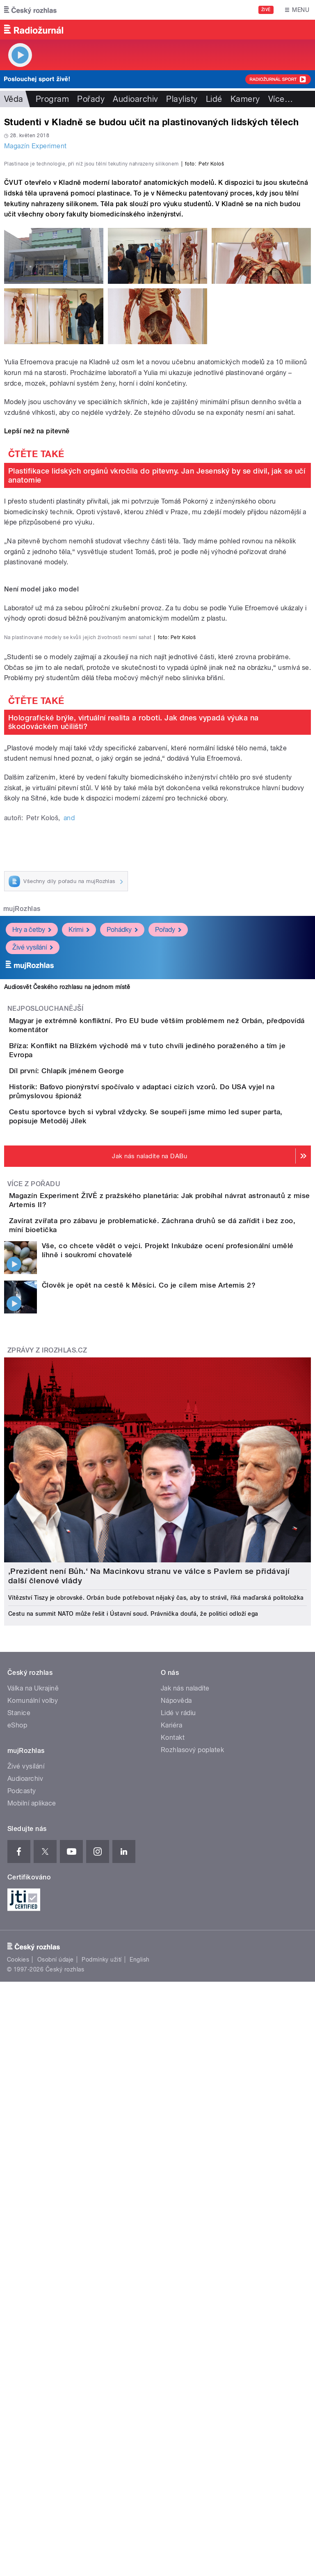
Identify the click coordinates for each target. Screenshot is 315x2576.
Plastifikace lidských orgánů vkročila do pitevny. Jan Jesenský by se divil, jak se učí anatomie (156, 653)
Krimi (78, 1312)
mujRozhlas (22, 1291)
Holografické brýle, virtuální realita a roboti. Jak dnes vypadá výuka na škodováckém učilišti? (133, 1104)
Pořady (91, 99)
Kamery (245, 99)
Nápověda (176, 2192)
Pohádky (122, 1312)
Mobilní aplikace (31, 2295)
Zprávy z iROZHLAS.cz (47, 1842)
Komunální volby (32, 2192)
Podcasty (21, 2282)
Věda (13, 99)
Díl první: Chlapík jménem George (99, 1481)
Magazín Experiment (35, 146)
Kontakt (173, 2229)
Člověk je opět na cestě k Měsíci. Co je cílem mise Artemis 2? (149, 1777)
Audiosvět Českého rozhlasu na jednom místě (67, 1369)
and (69, 1200)
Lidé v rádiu (178, 2204)
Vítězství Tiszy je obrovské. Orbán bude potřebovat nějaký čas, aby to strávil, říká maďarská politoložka (156, 2089)
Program (52, 99)
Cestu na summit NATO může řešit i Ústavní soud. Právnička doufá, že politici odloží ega (133, 2105)
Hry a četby (31, 1312)
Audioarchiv (135, 99)
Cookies (18, 2451)
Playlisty (181, 99)
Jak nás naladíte (185, 2180)
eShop (17, 2217)
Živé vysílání (32, 1330)
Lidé (214, 99)
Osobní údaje (55, 2451)
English (139, 2451)
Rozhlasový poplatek (192, 2241)
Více (280, 99)
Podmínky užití (102, 2451)
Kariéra (171, 2217)
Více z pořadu (33, 1647)
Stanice (18, 2204)
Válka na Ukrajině (33, 2180)
